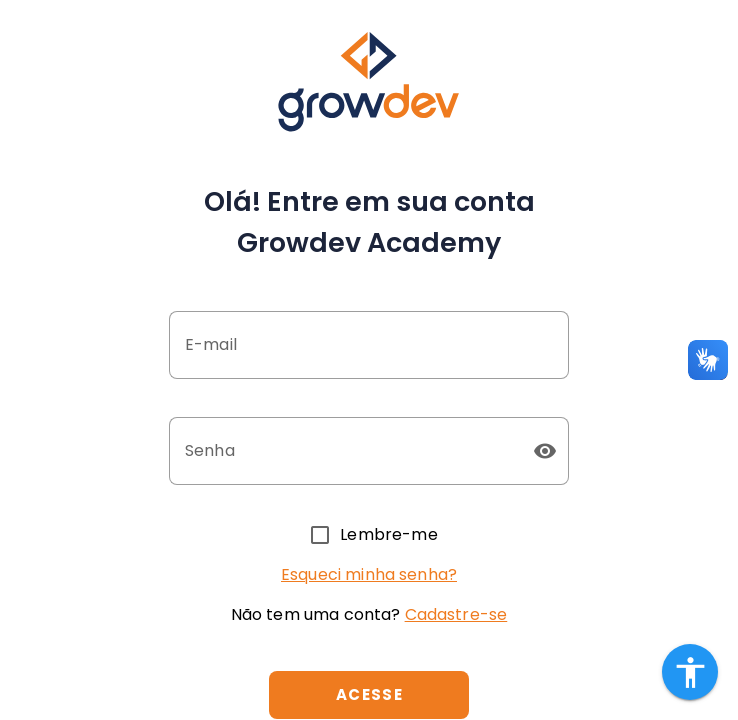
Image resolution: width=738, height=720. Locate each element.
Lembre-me (388, 534)
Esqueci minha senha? (369, 574)
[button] (545, 451)
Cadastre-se (456, 614)
